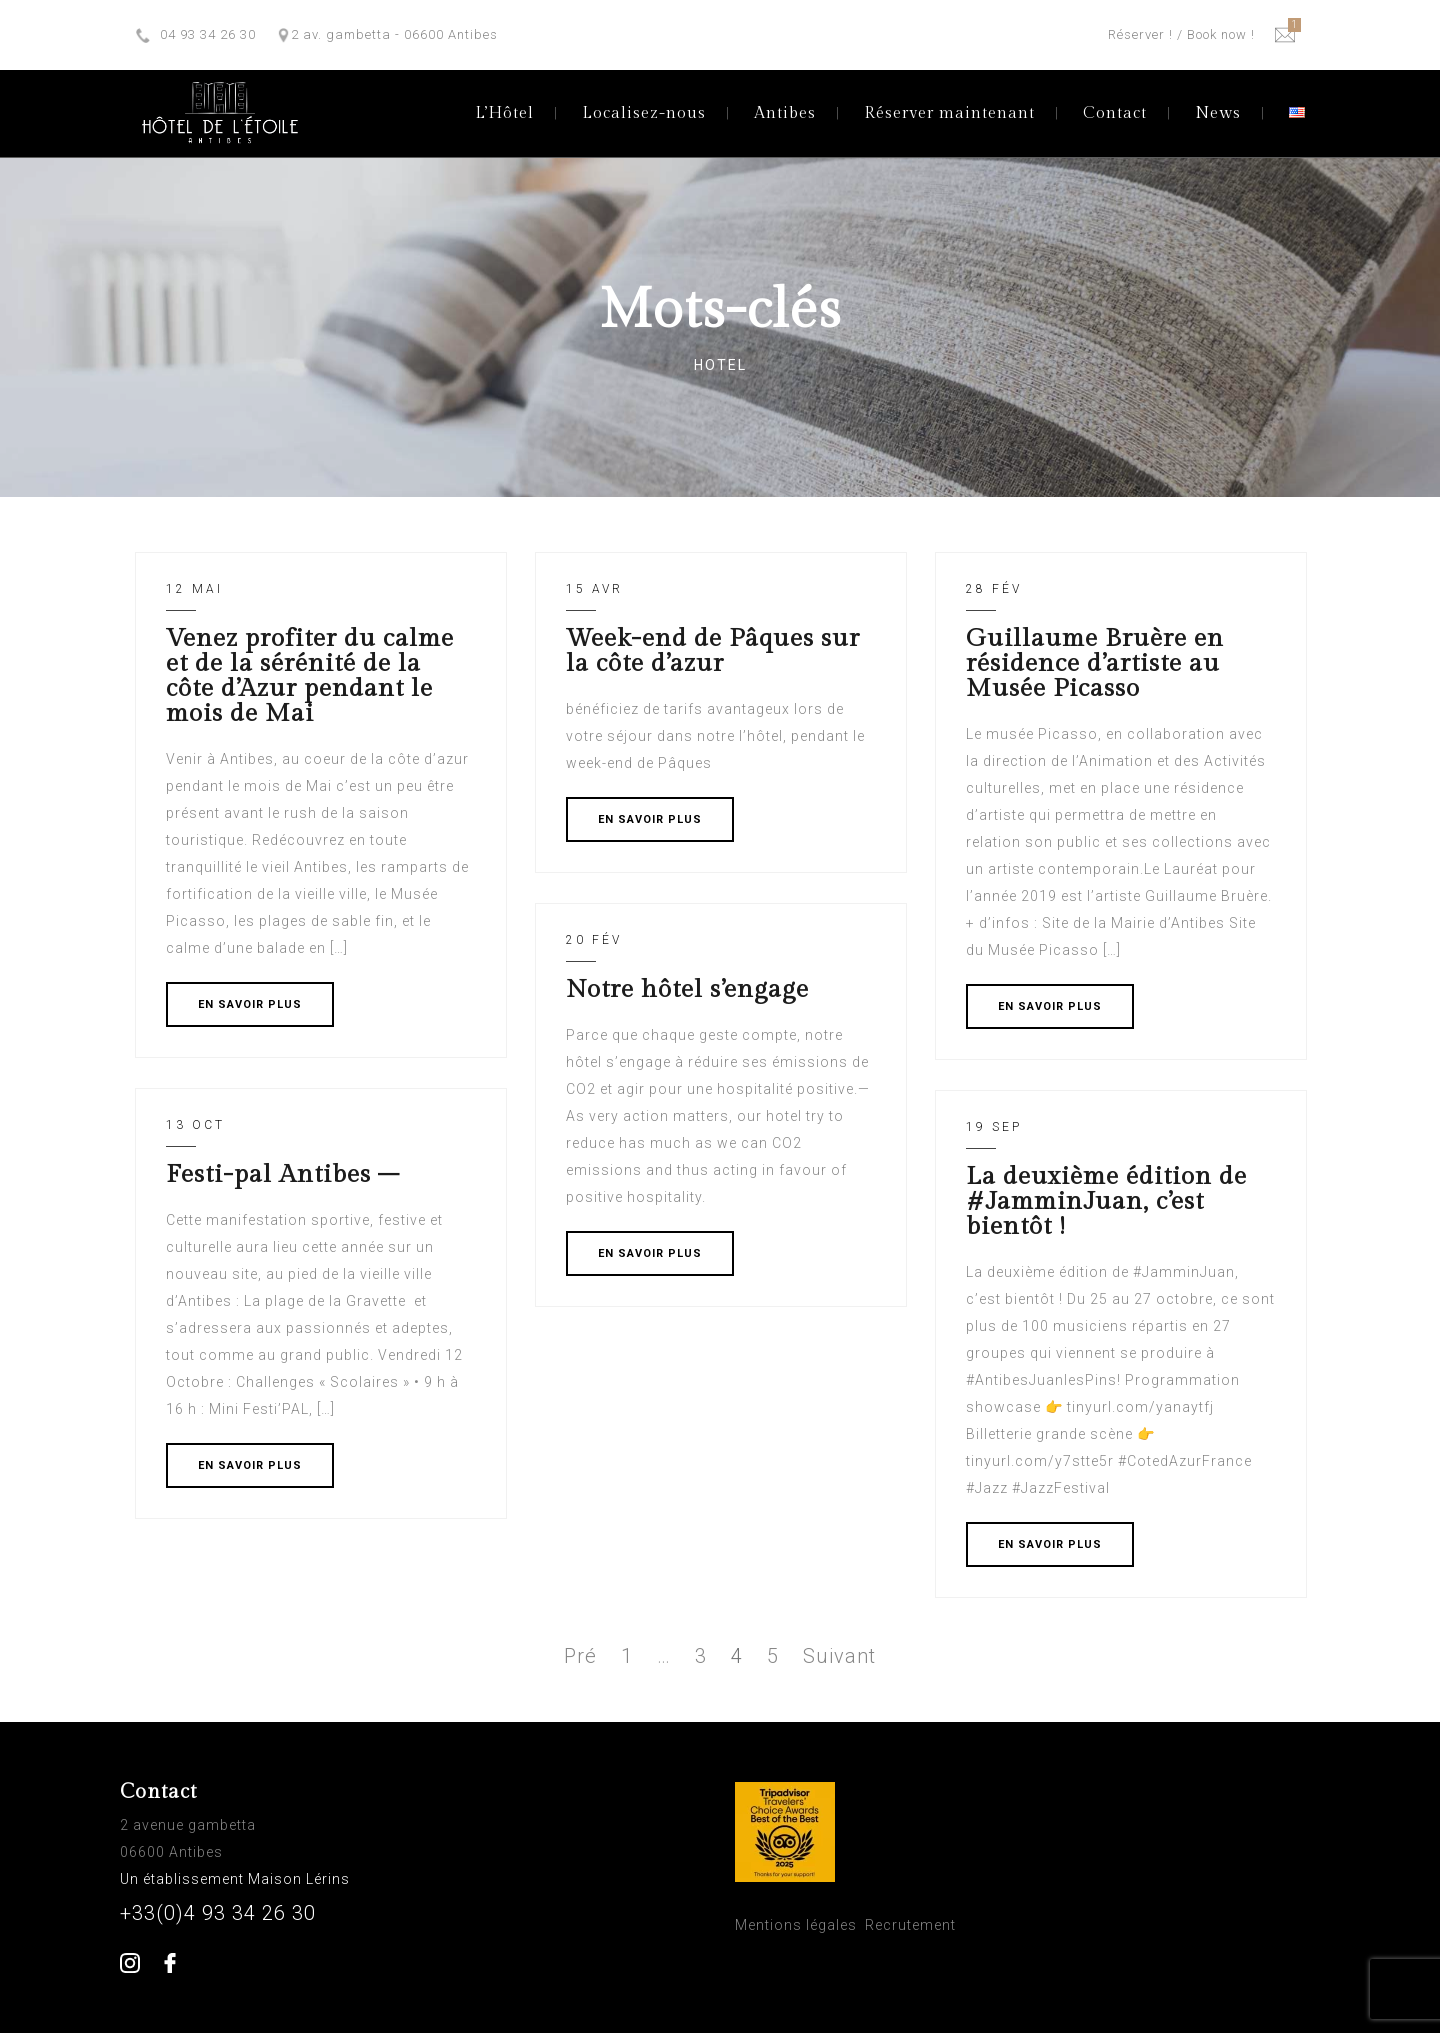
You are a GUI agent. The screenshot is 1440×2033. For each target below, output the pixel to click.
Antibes (785, 113)
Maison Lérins (301, 1879)
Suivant (839, 1656)
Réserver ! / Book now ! (1181, 34)
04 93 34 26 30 (208, 34)
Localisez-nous (644, 113)
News (1218, 113)
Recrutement (910, 1925)
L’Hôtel (504, 113)
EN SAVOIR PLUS (250, 1004)
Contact (1115, 113)
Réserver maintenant (949, 113)
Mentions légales (796, 1925)
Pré (580, 1656)
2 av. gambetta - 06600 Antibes (394, 34)
